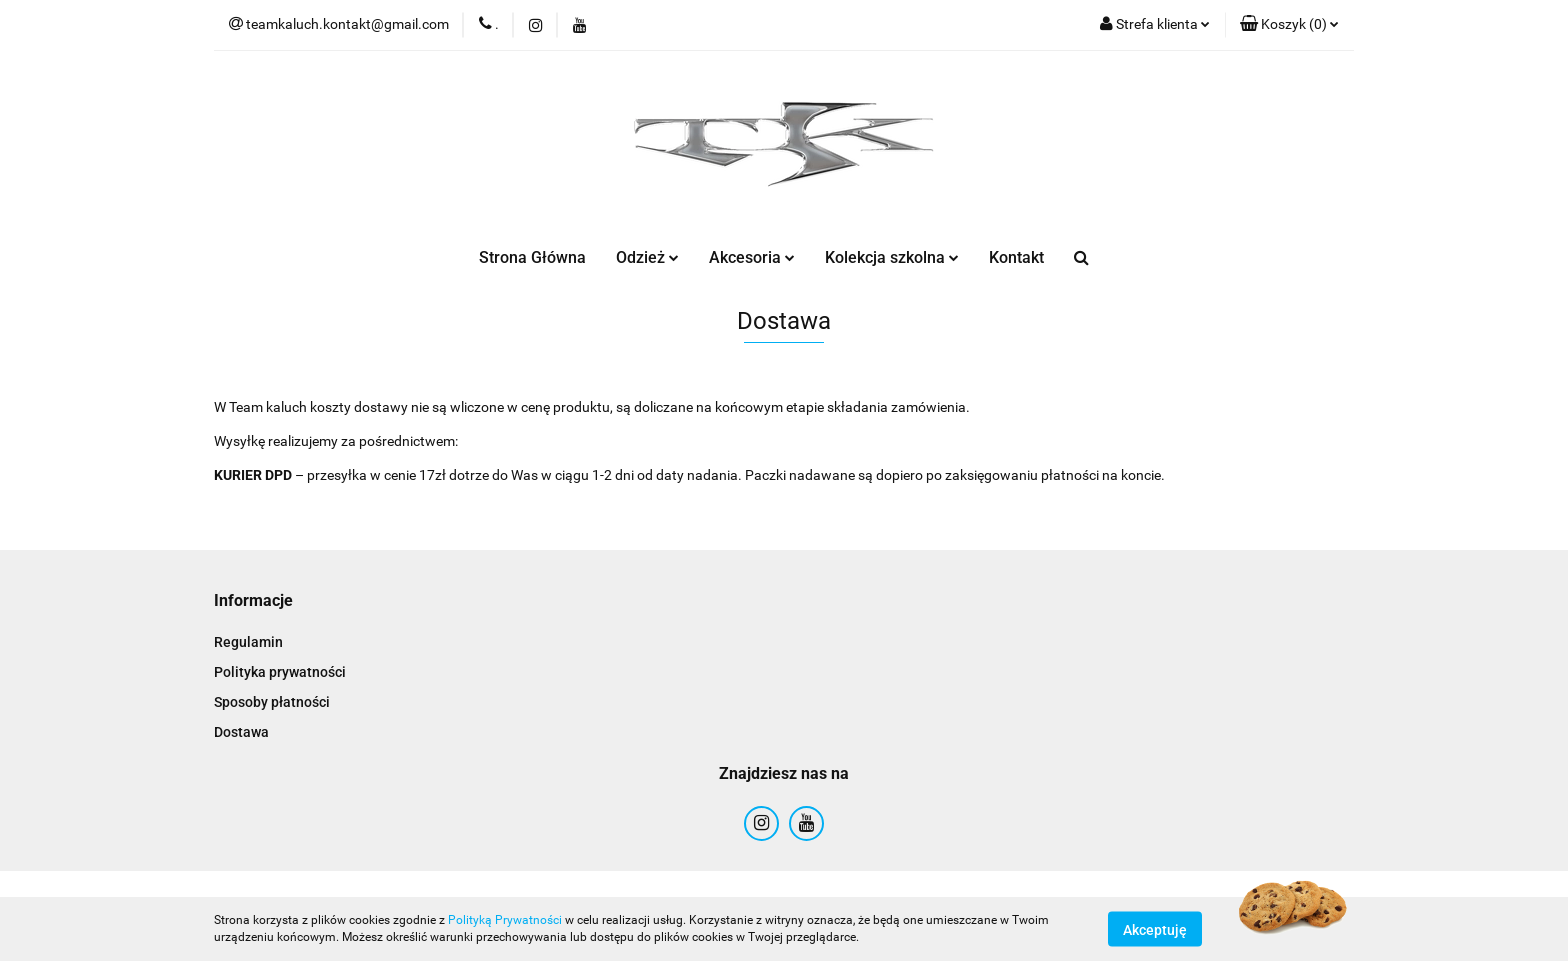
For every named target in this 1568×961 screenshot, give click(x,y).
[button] (1289, 25)
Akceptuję (1155, 929)
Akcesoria (752, 257)
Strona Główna (532, 257)
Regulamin (248, 642)
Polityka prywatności (280, 672)
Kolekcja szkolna (892, 257)
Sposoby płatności (272, 702)
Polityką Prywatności (505, 920)
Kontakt (1016, 257)
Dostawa (241, 732)
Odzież (647, 257)
